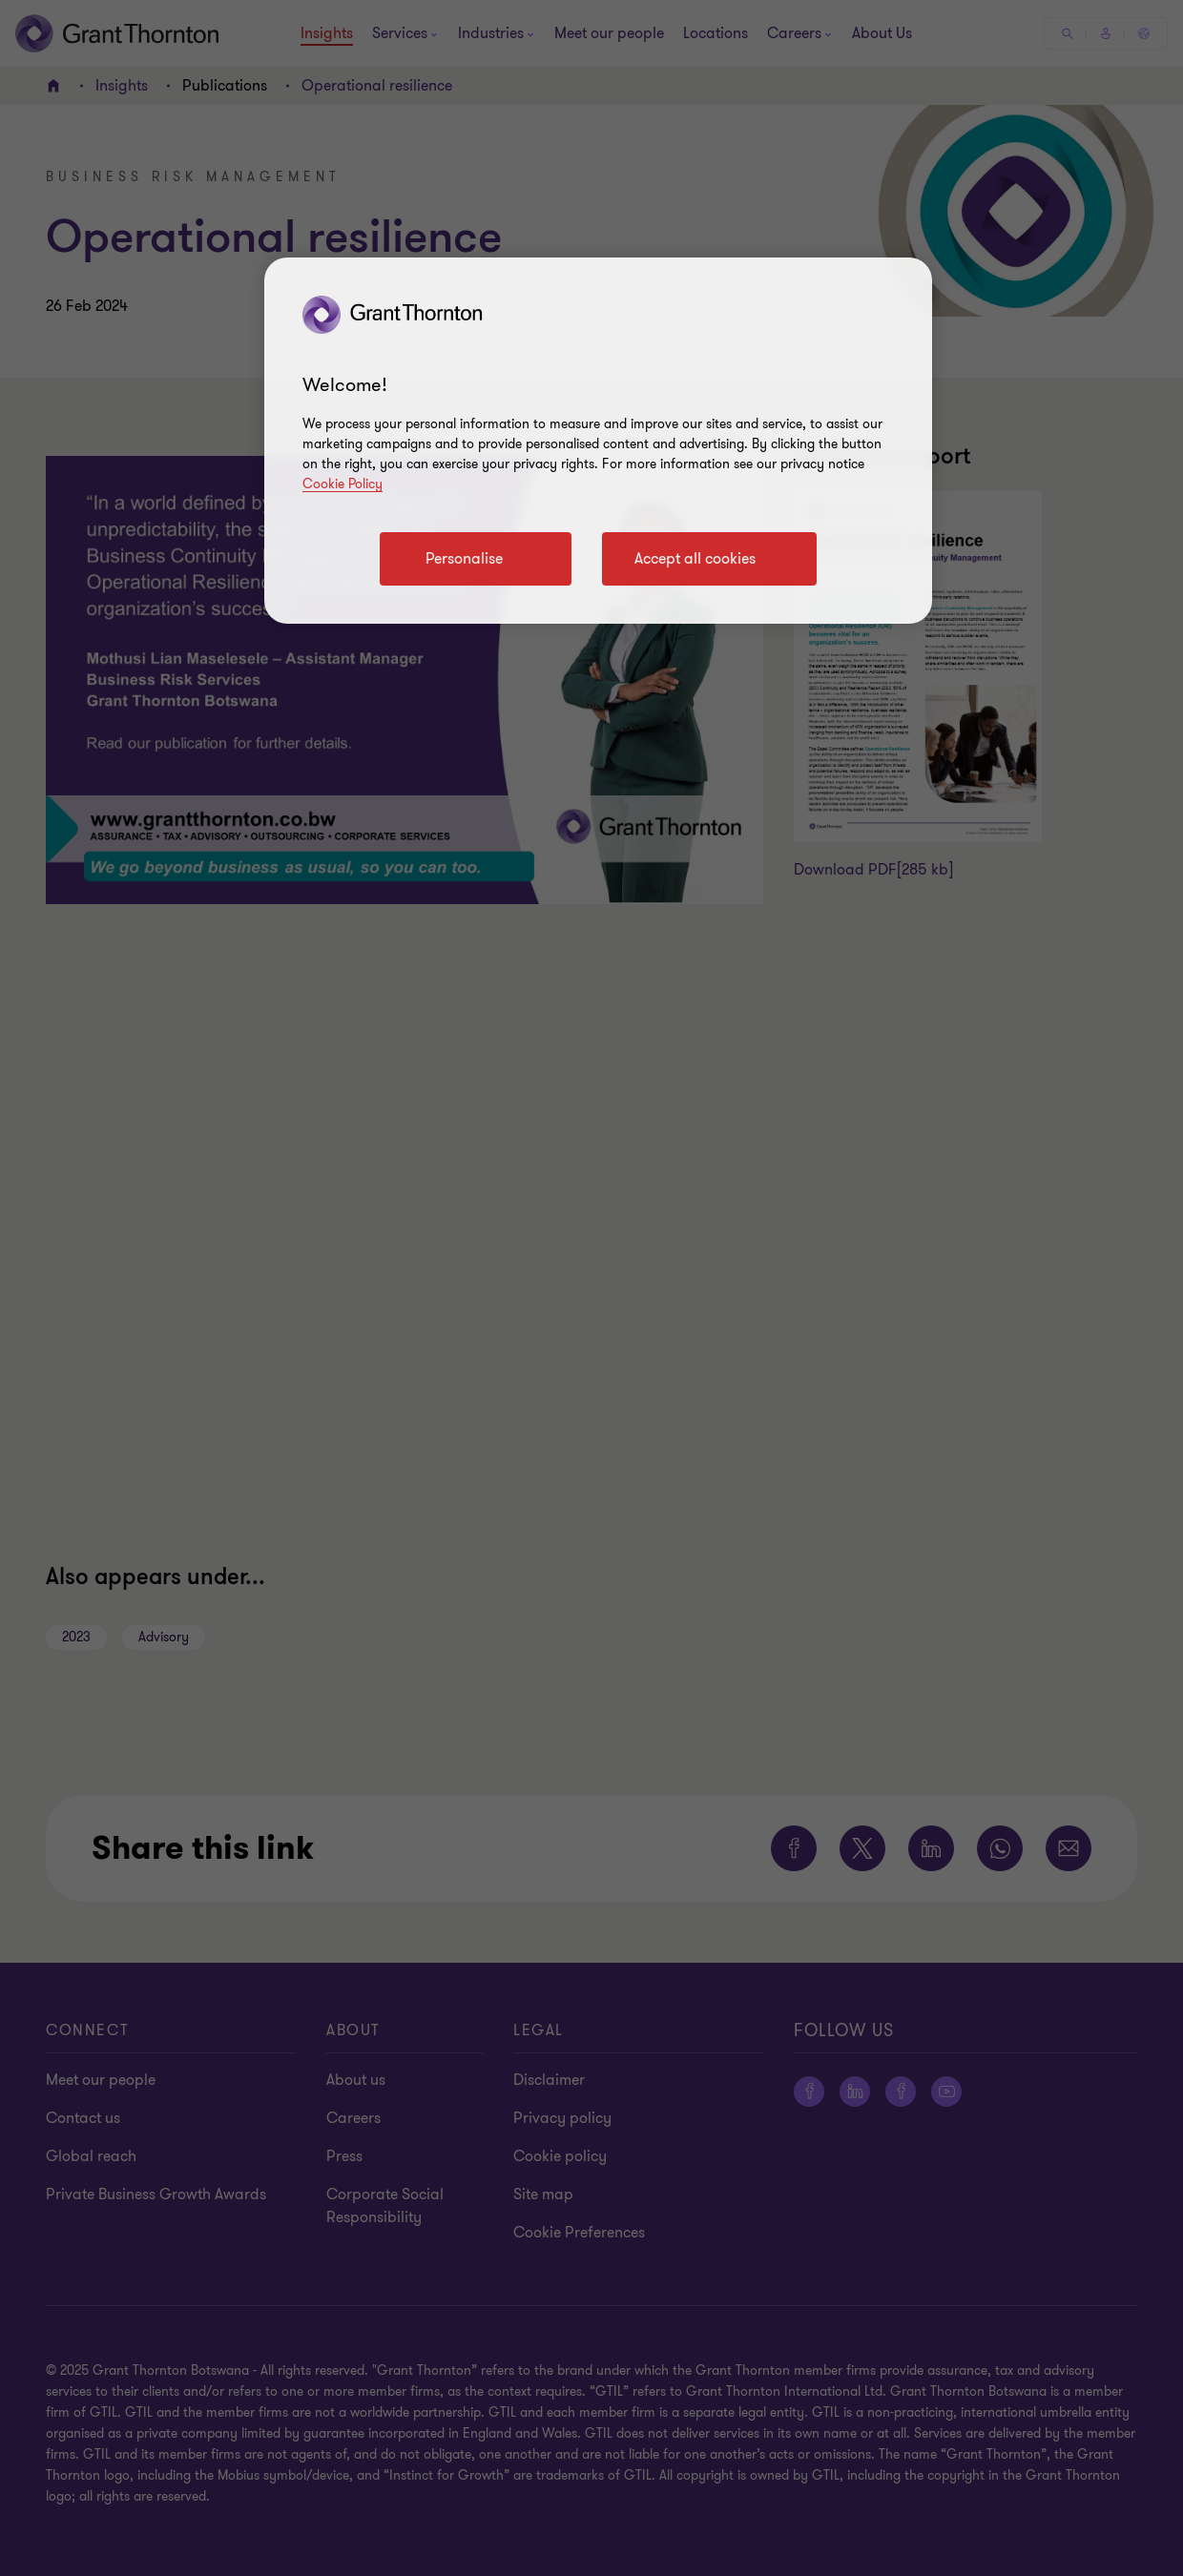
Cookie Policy (342, 484)
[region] (598, 441)
